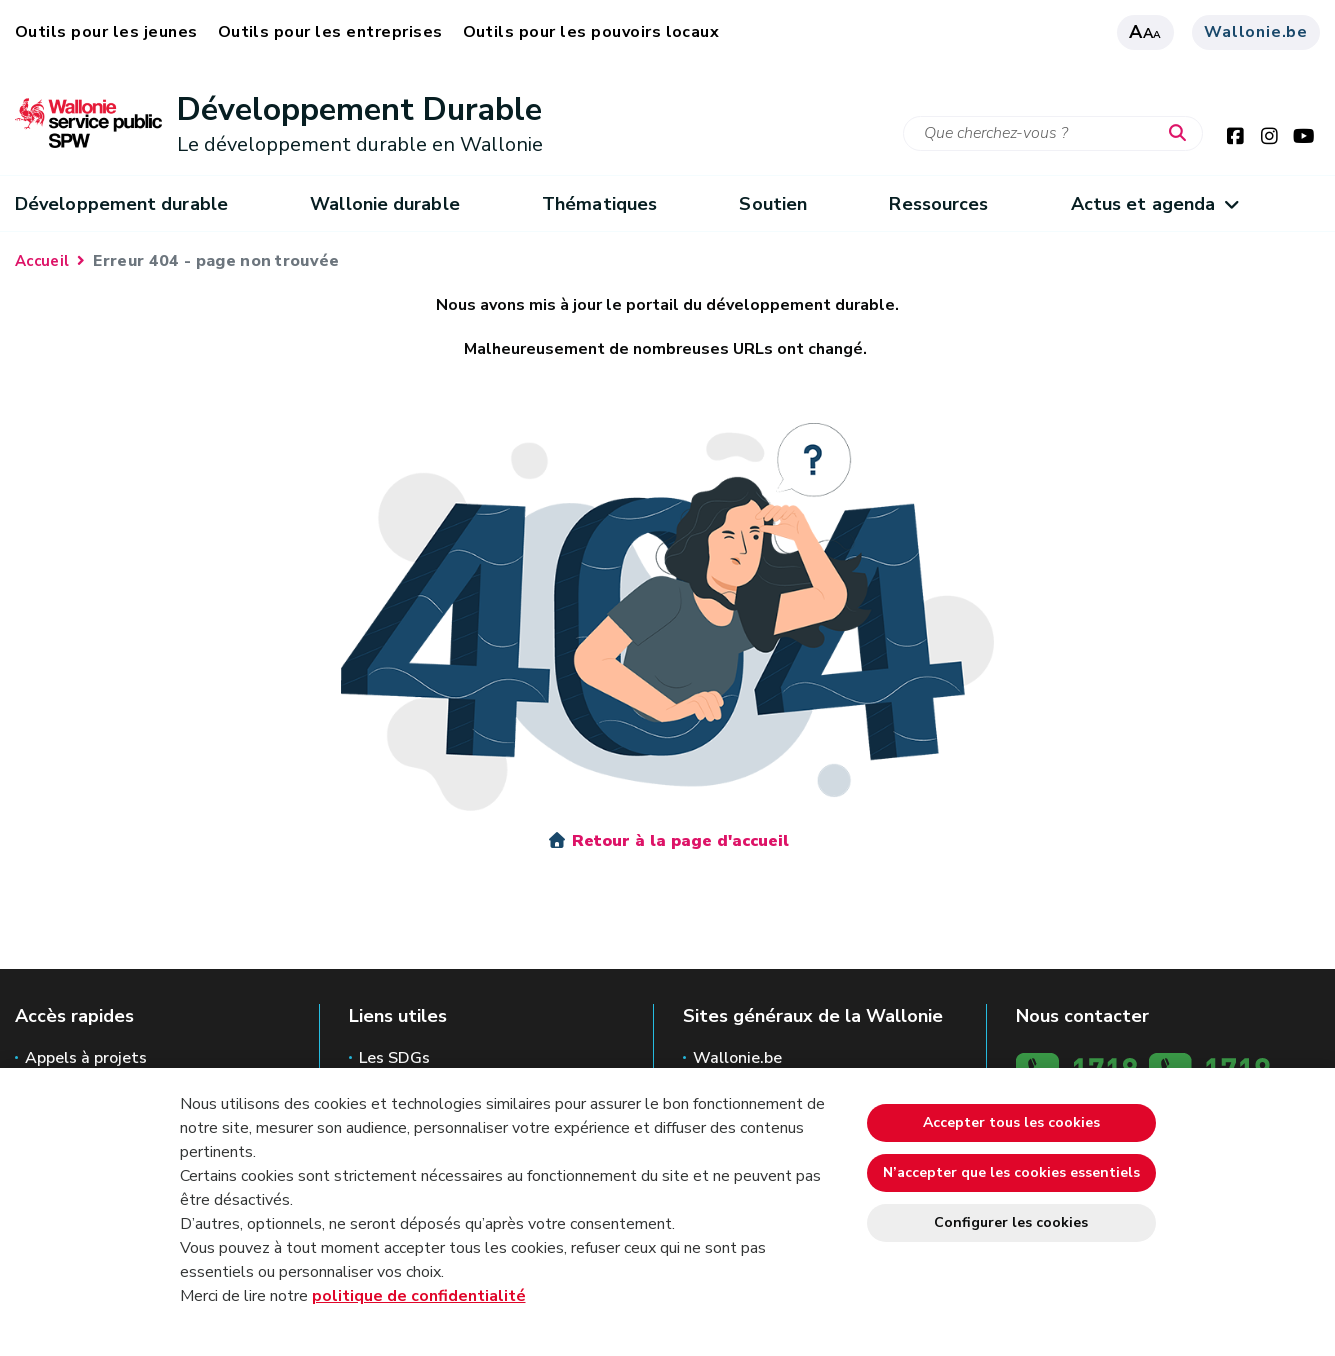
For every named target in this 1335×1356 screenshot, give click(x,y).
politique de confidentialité (419, 1296)
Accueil (42, 261)
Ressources (938, 204)
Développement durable (121, 204)
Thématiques (599, 204)
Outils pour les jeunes (106, 32)
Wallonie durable (384, 204)
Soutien (773, 204)
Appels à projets (86, 1058)
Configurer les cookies (1011, 1222)
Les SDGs (394, 1058)
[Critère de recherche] (1053, 133)
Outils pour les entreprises (330, 32)
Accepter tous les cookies (1011, 1122)
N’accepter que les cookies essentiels (1011, 1172)
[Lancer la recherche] (1182, 134)
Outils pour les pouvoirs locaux (591, 32)
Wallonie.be (1256, 32)
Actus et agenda (1154, 204)
